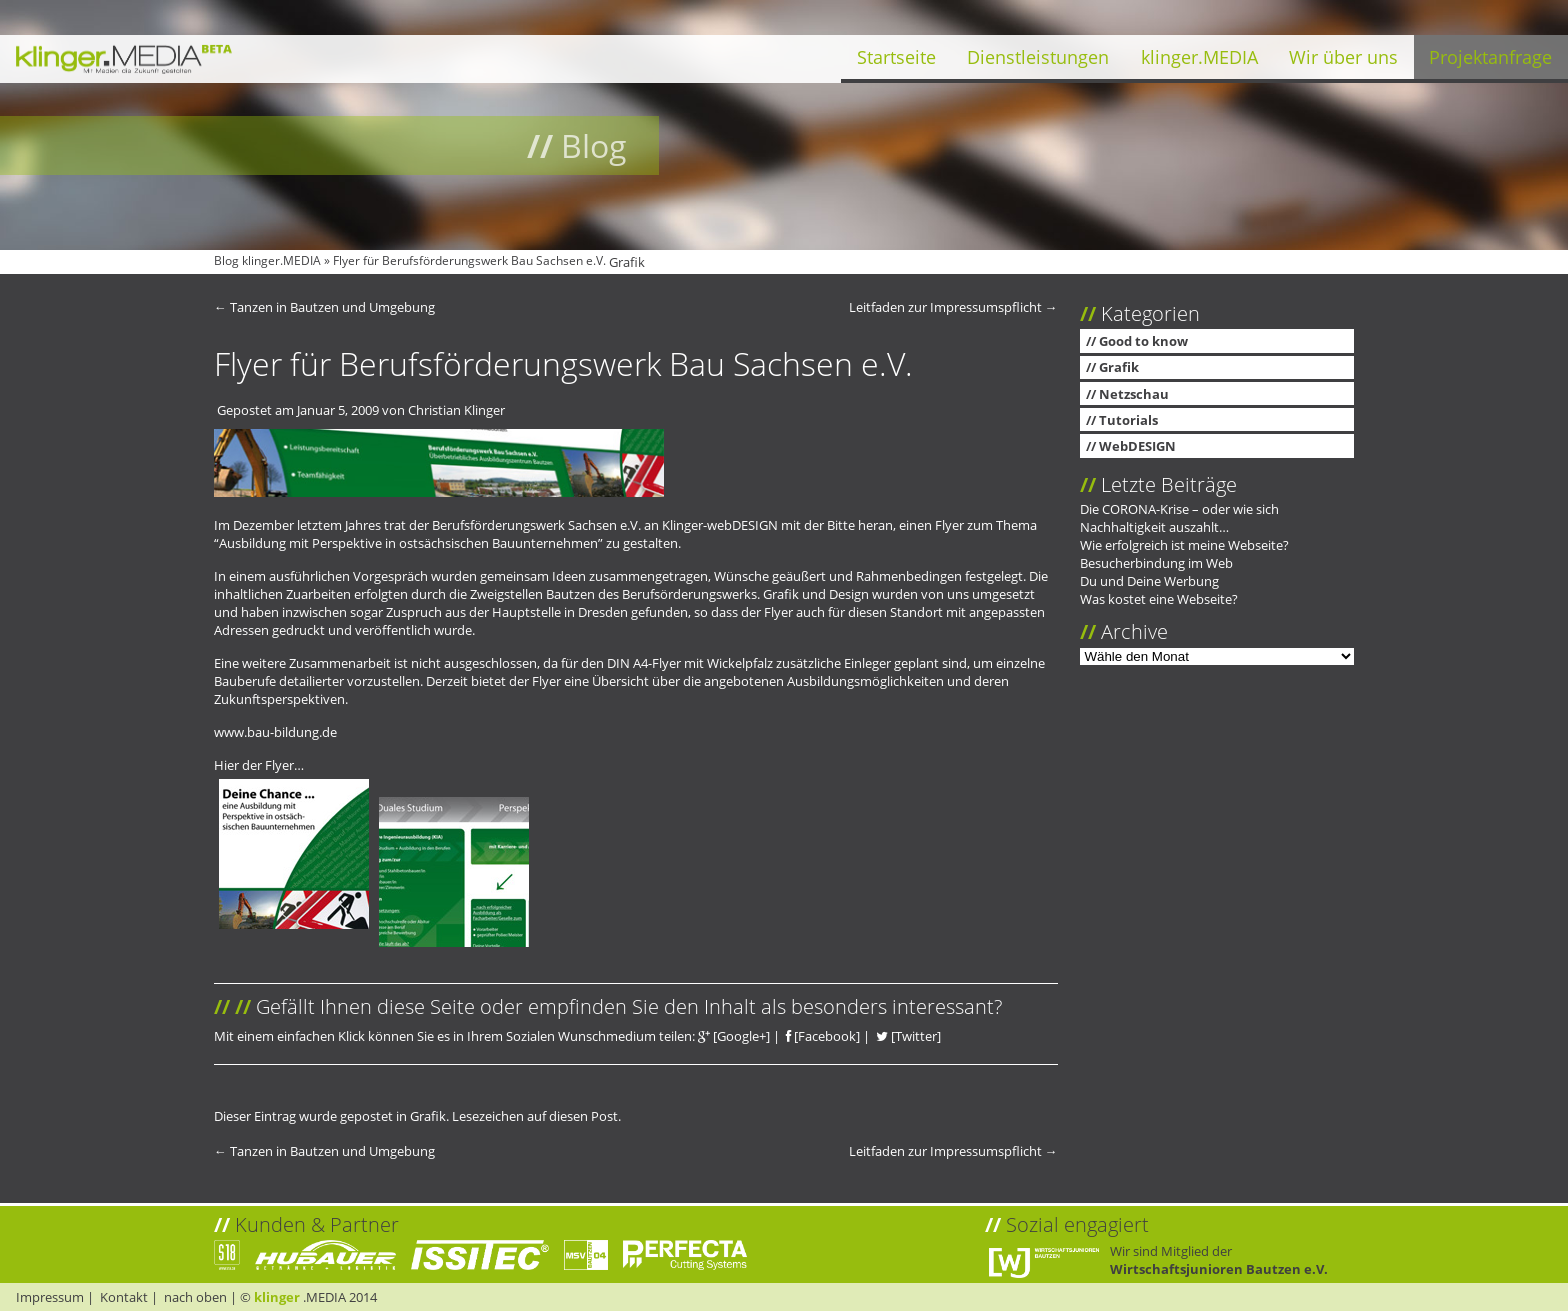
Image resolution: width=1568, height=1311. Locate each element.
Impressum (50, 1297)
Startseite (896, 57)
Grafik (627, 262)
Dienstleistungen (1038, 57)
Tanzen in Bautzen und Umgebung (324, 307)
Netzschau (1134, 394)
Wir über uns (1343, 57)
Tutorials (1128, 420)
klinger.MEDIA (1199, 57)
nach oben (195, 1297)
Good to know (1143, 341)
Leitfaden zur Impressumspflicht (953, 307)
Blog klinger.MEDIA (267, 260)
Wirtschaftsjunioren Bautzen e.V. (1219, 1269)
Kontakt (124, 1297)
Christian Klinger (456, 410)
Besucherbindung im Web (1156, 563)
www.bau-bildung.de (275, 732)
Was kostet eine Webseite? (1159, 599)
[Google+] (734, 1036)
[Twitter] (908, 1036)
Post (604, 1116)
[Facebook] (823, 1036)
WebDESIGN (1137, 446)
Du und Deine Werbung (1149, 581)
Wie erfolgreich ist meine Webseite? (1184, 545)
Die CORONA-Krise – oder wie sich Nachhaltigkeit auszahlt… (1179, 518)
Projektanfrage (1490, 57)
